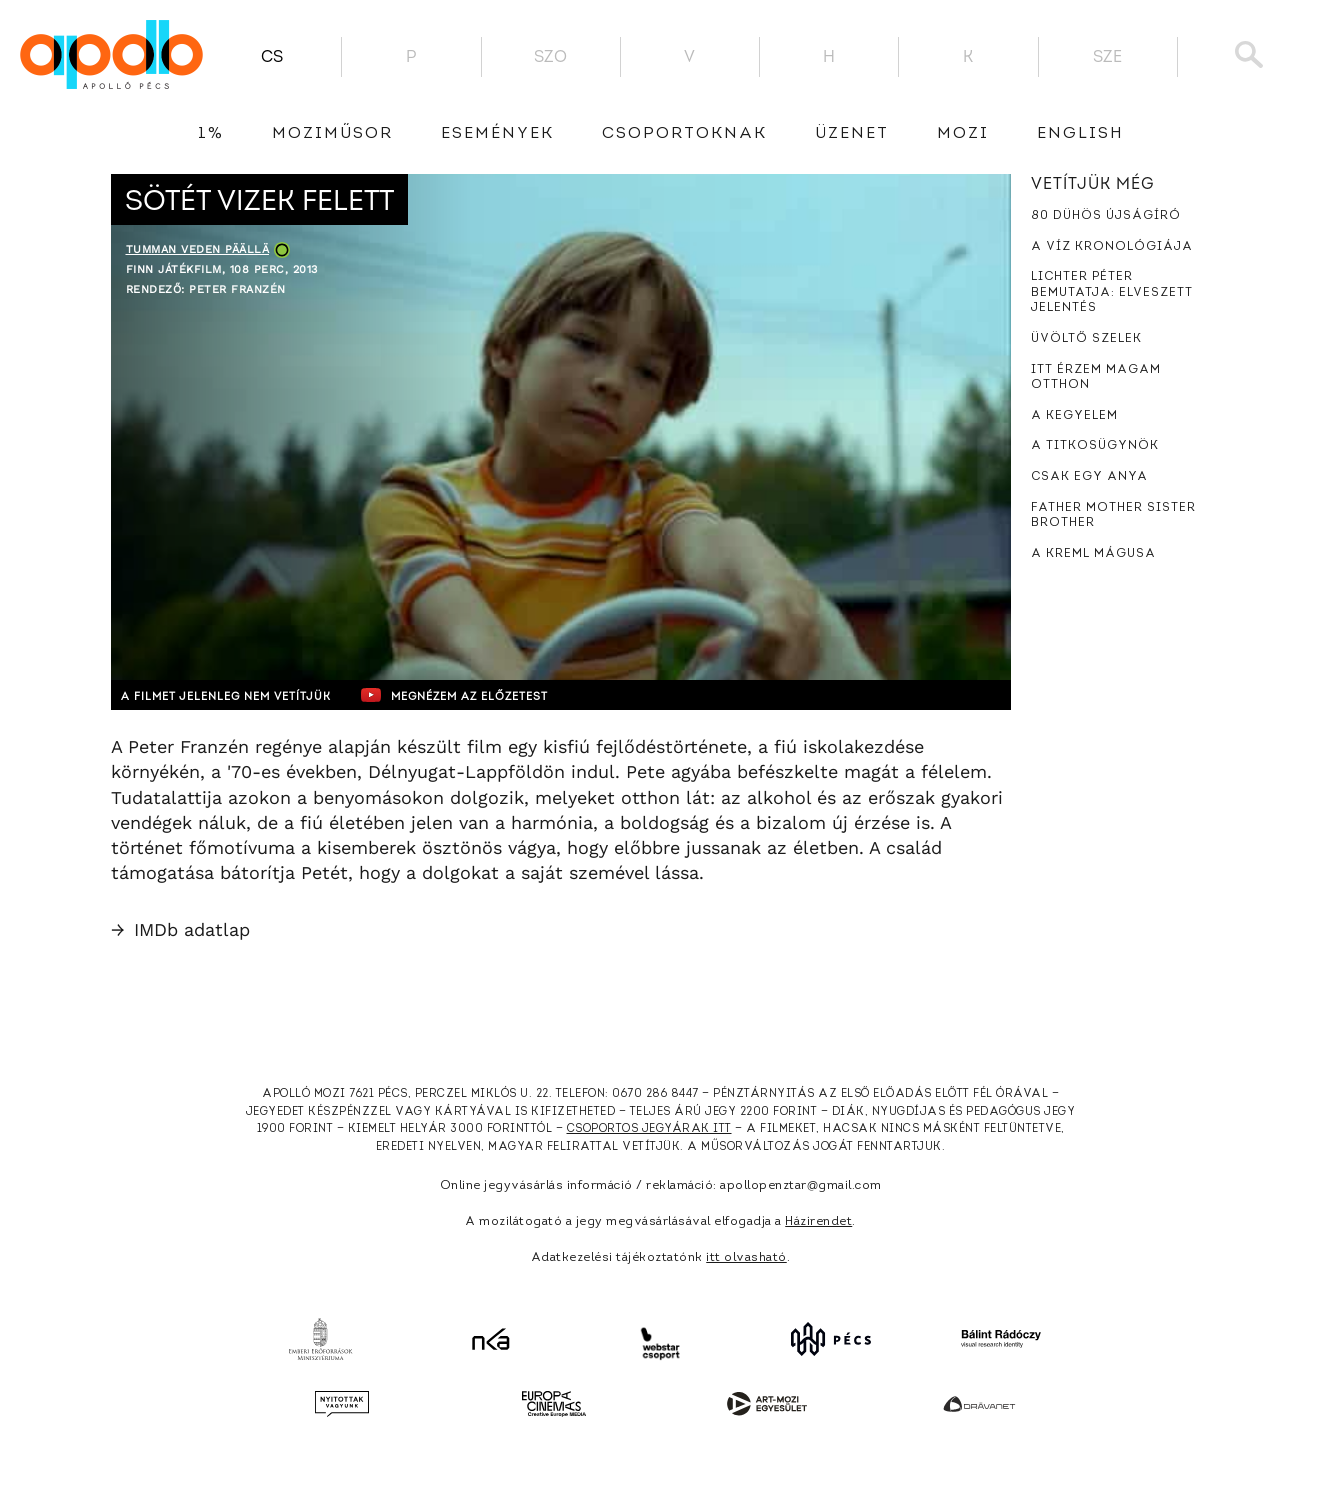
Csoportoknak (684, 134)
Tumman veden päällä (198, 249)
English (1080, 134)
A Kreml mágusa (1093, 554)
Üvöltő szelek (1086, 339)
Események (497, 134)
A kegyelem (1074, 416)
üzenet (852, 134)
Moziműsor (332, 134)
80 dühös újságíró (1106, 216)
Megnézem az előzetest (500, 695)
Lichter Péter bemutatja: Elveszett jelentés (1112, 292)
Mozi (963, 134)
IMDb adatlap (180, 929)
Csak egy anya (1089, 477)
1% (211, 134)
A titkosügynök (1095, 446)
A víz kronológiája (1112, 247)
